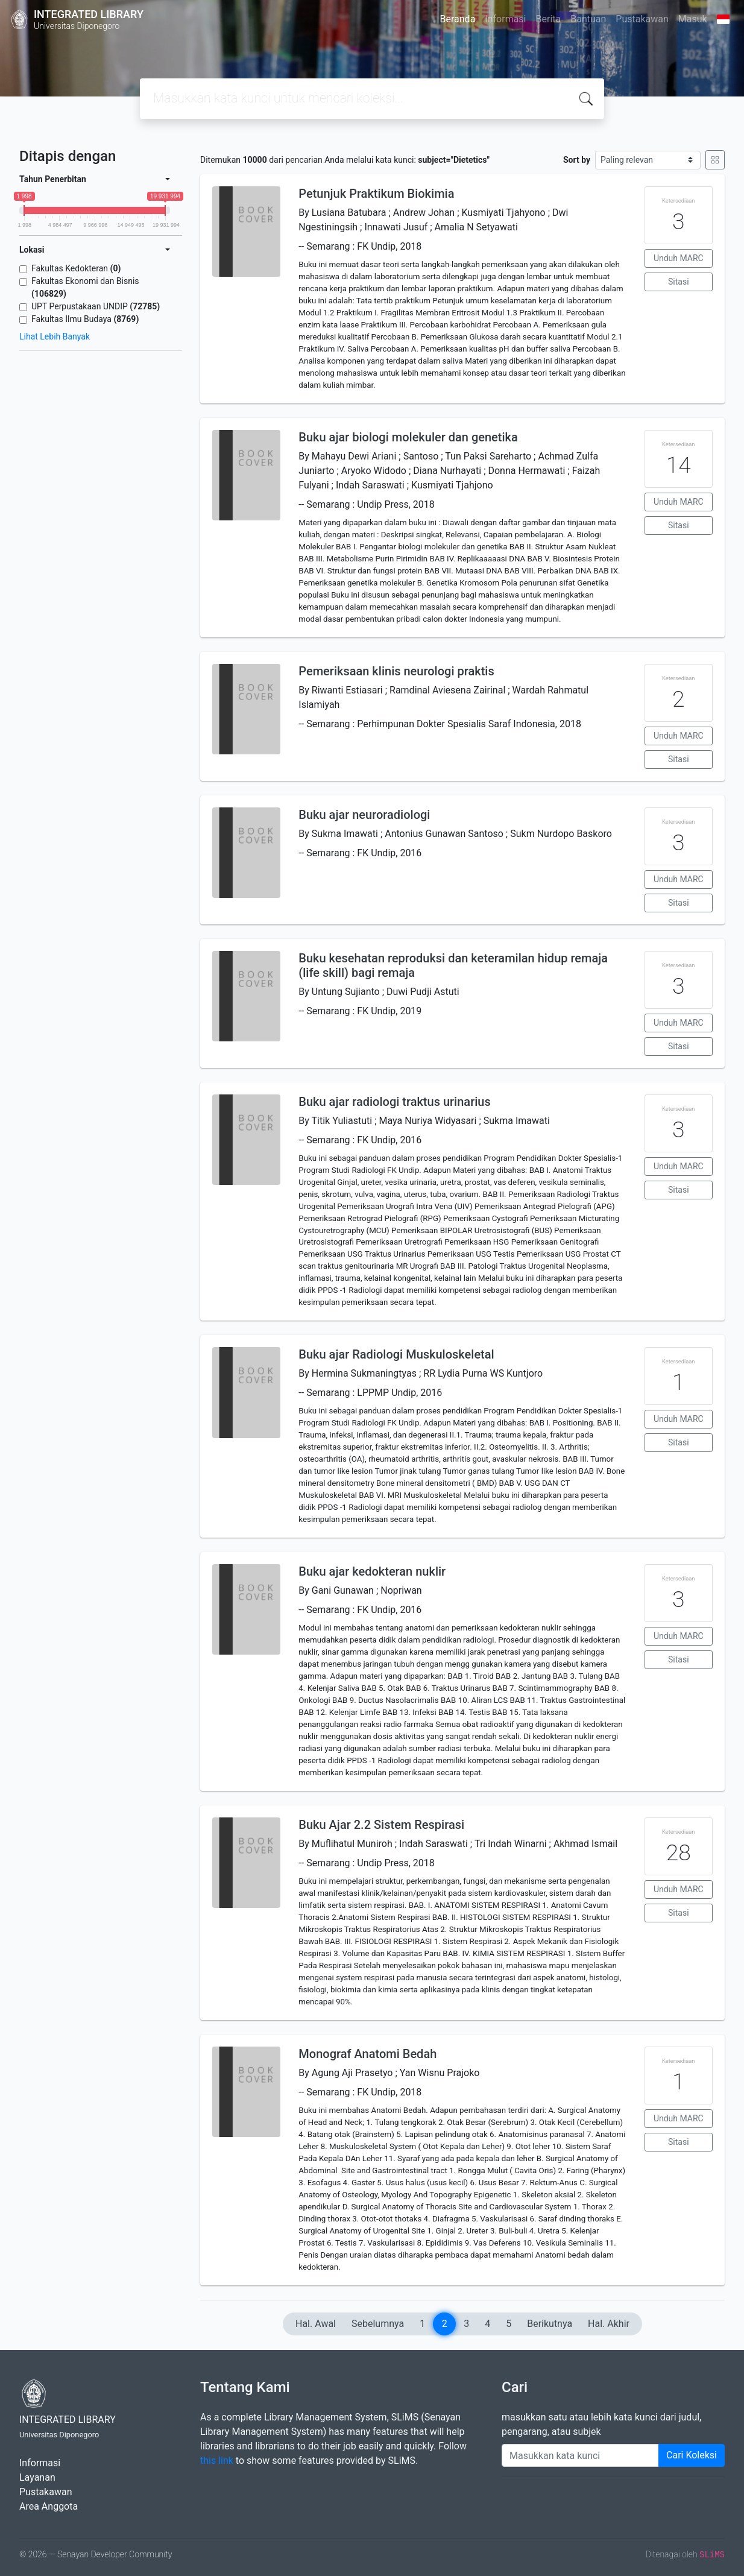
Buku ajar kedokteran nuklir (372, 1571)
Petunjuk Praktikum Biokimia (376, 193)
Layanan (37, 2477)
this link (216, 2460)
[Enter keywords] (580, 2455)
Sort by (576, 160)
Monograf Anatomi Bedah (367, 2054)
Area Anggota (48, 2506)
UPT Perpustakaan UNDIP (95, 306)
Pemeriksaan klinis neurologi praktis (396, 671)
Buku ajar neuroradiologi (364, 814)
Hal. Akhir (608, 2323)
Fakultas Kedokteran (76, 268)
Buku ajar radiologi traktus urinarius (394, 1101)
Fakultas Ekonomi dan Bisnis (85, 287)
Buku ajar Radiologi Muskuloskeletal (396, 1354)
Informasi (505, 19)
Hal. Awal (315, 2323)
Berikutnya (549, 2323)
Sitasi (678, 281)
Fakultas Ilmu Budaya (85, 319)
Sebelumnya (378, 2323)
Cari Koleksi (691, 2455)
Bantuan (588, 19)
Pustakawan (642, 19)
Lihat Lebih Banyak (54, 336)
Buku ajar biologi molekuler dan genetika (407, 437)
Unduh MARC (679, 258)
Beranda (458, 19)
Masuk (692, 19)
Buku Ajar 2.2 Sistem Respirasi (381, 1824)
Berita (548, 19)
